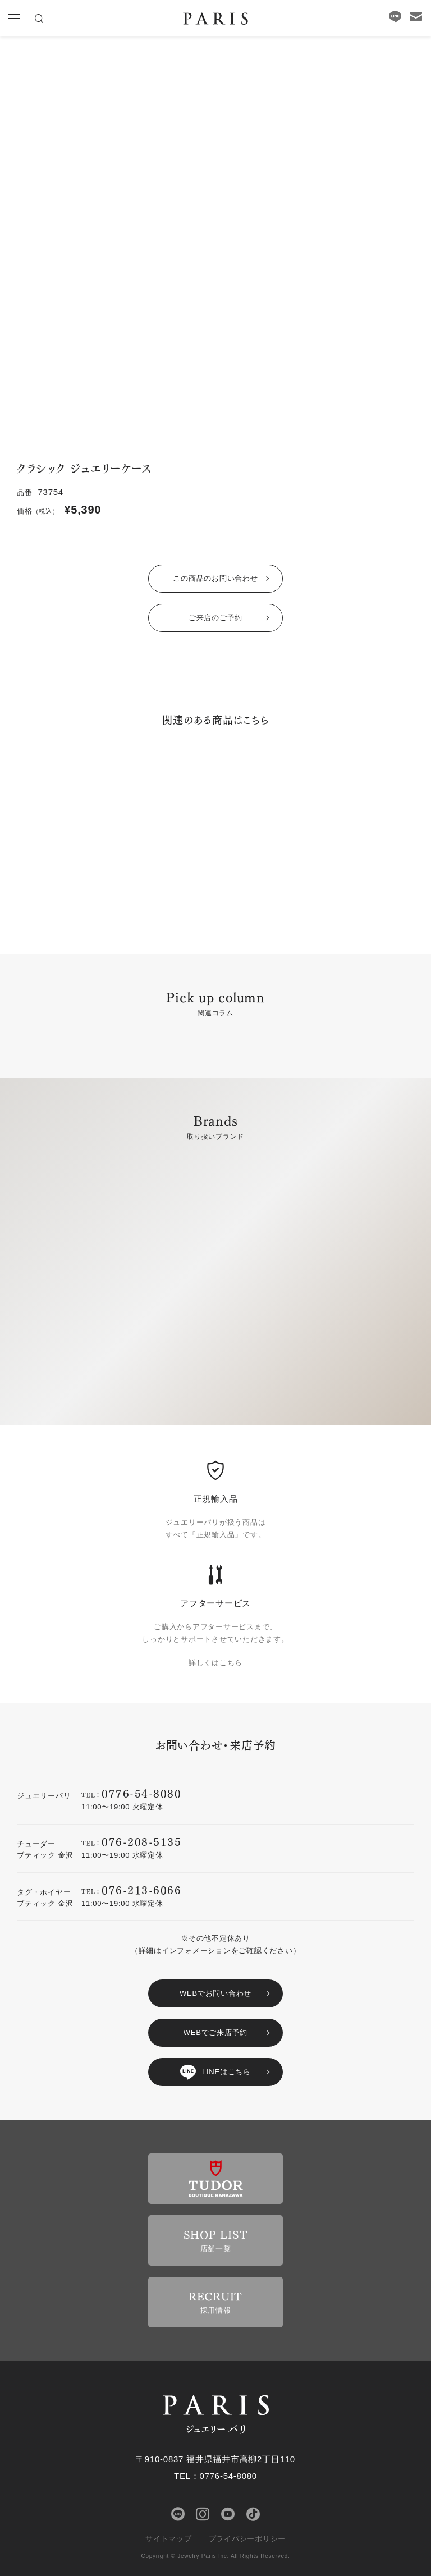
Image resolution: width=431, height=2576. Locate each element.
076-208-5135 (141, 1841)
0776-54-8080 (141, 1793)
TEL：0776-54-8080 (215, 2476)
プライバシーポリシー (247, 2538)
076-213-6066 (141, 1889)
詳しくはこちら (215, 1662)
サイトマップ (168, 2538)
